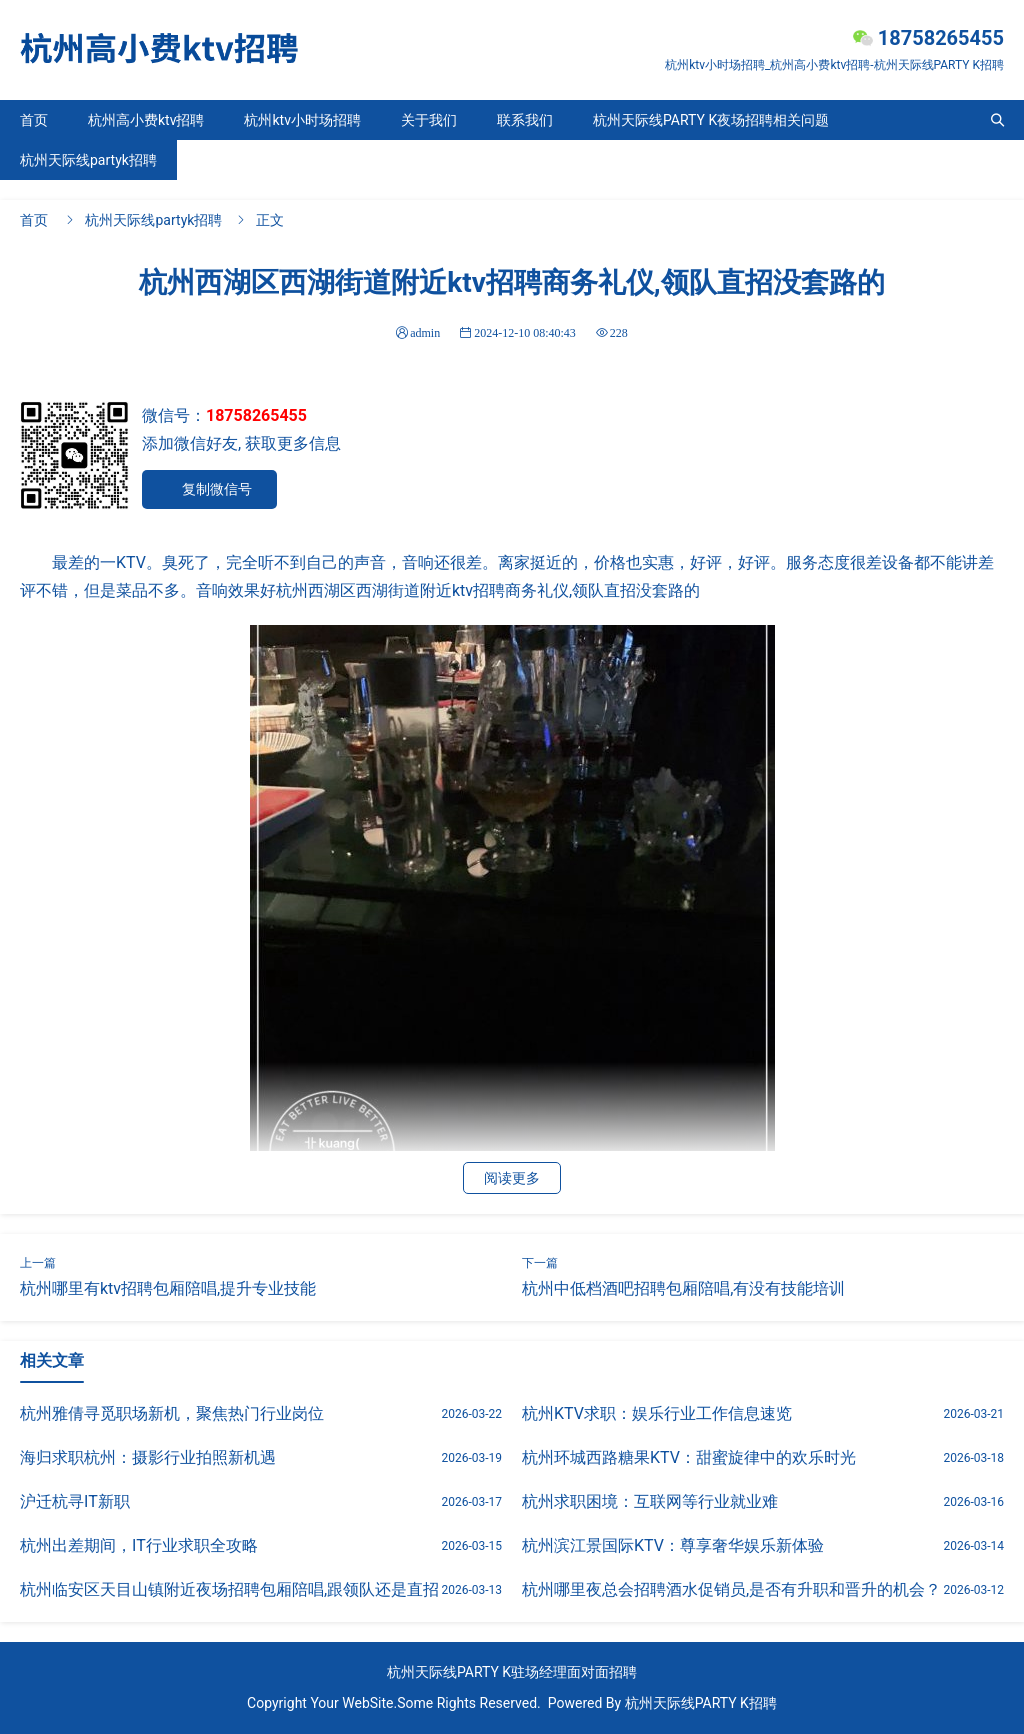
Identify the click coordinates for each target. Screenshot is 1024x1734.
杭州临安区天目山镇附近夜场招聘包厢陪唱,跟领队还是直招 (229, 1589)
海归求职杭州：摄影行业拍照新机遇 (148, 1457)
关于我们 (429, 120)
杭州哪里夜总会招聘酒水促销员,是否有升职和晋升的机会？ (731, 1589)
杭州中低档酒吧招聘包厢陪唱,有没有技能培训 (683, 1288)
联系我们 (525, 120)
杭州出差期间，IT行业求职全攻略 (139, 1545)
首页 (34, 120)
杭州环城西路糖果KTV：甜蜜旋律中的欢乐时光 (689, 1457)
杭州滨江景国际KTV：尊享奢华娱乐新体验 (673, 1545)
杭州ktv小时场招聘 (302, 120)
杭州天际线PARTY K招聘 (701, 1703)
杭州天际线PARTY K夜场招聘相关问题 (711, 120)
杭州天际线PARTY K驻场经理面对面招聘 (512, 1672)
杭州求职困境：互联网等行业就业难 (650, 1501)
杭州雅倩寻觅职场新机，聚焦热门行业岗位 (172, 1413)
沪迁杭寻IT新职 (75, 1501)
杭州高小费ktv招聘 (146, 120)
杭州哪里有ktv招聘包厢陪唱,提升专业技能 (168, 1288)
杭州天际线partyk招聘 (88, 160)
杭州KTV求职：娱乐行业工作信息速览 (657, 1413)
